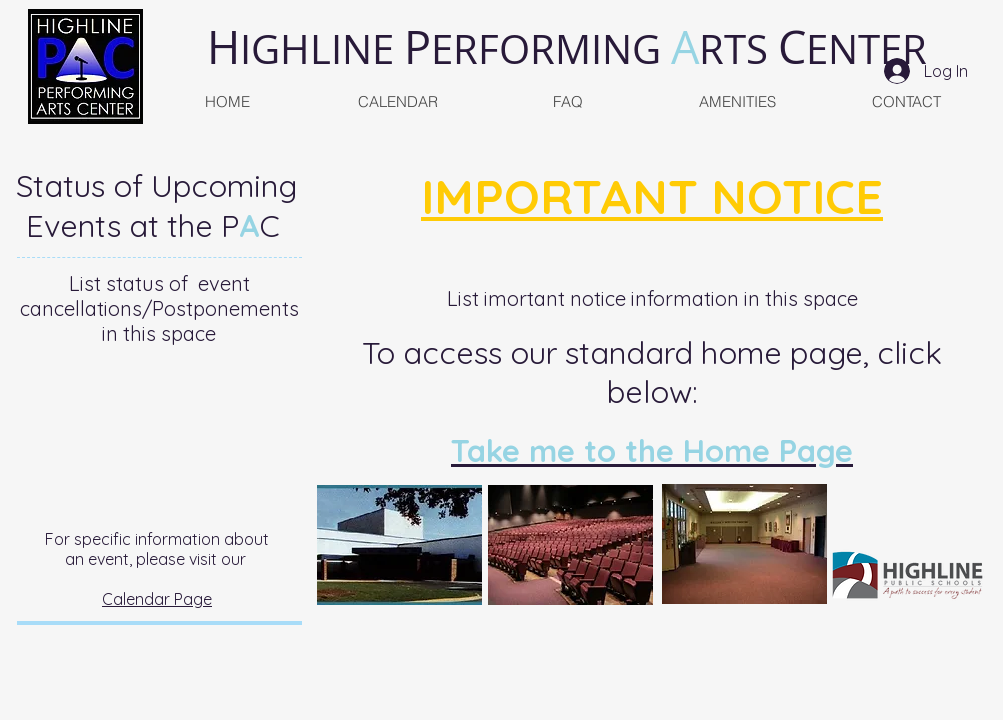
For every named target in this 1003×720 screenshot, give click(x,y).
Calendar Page (157, 599)
